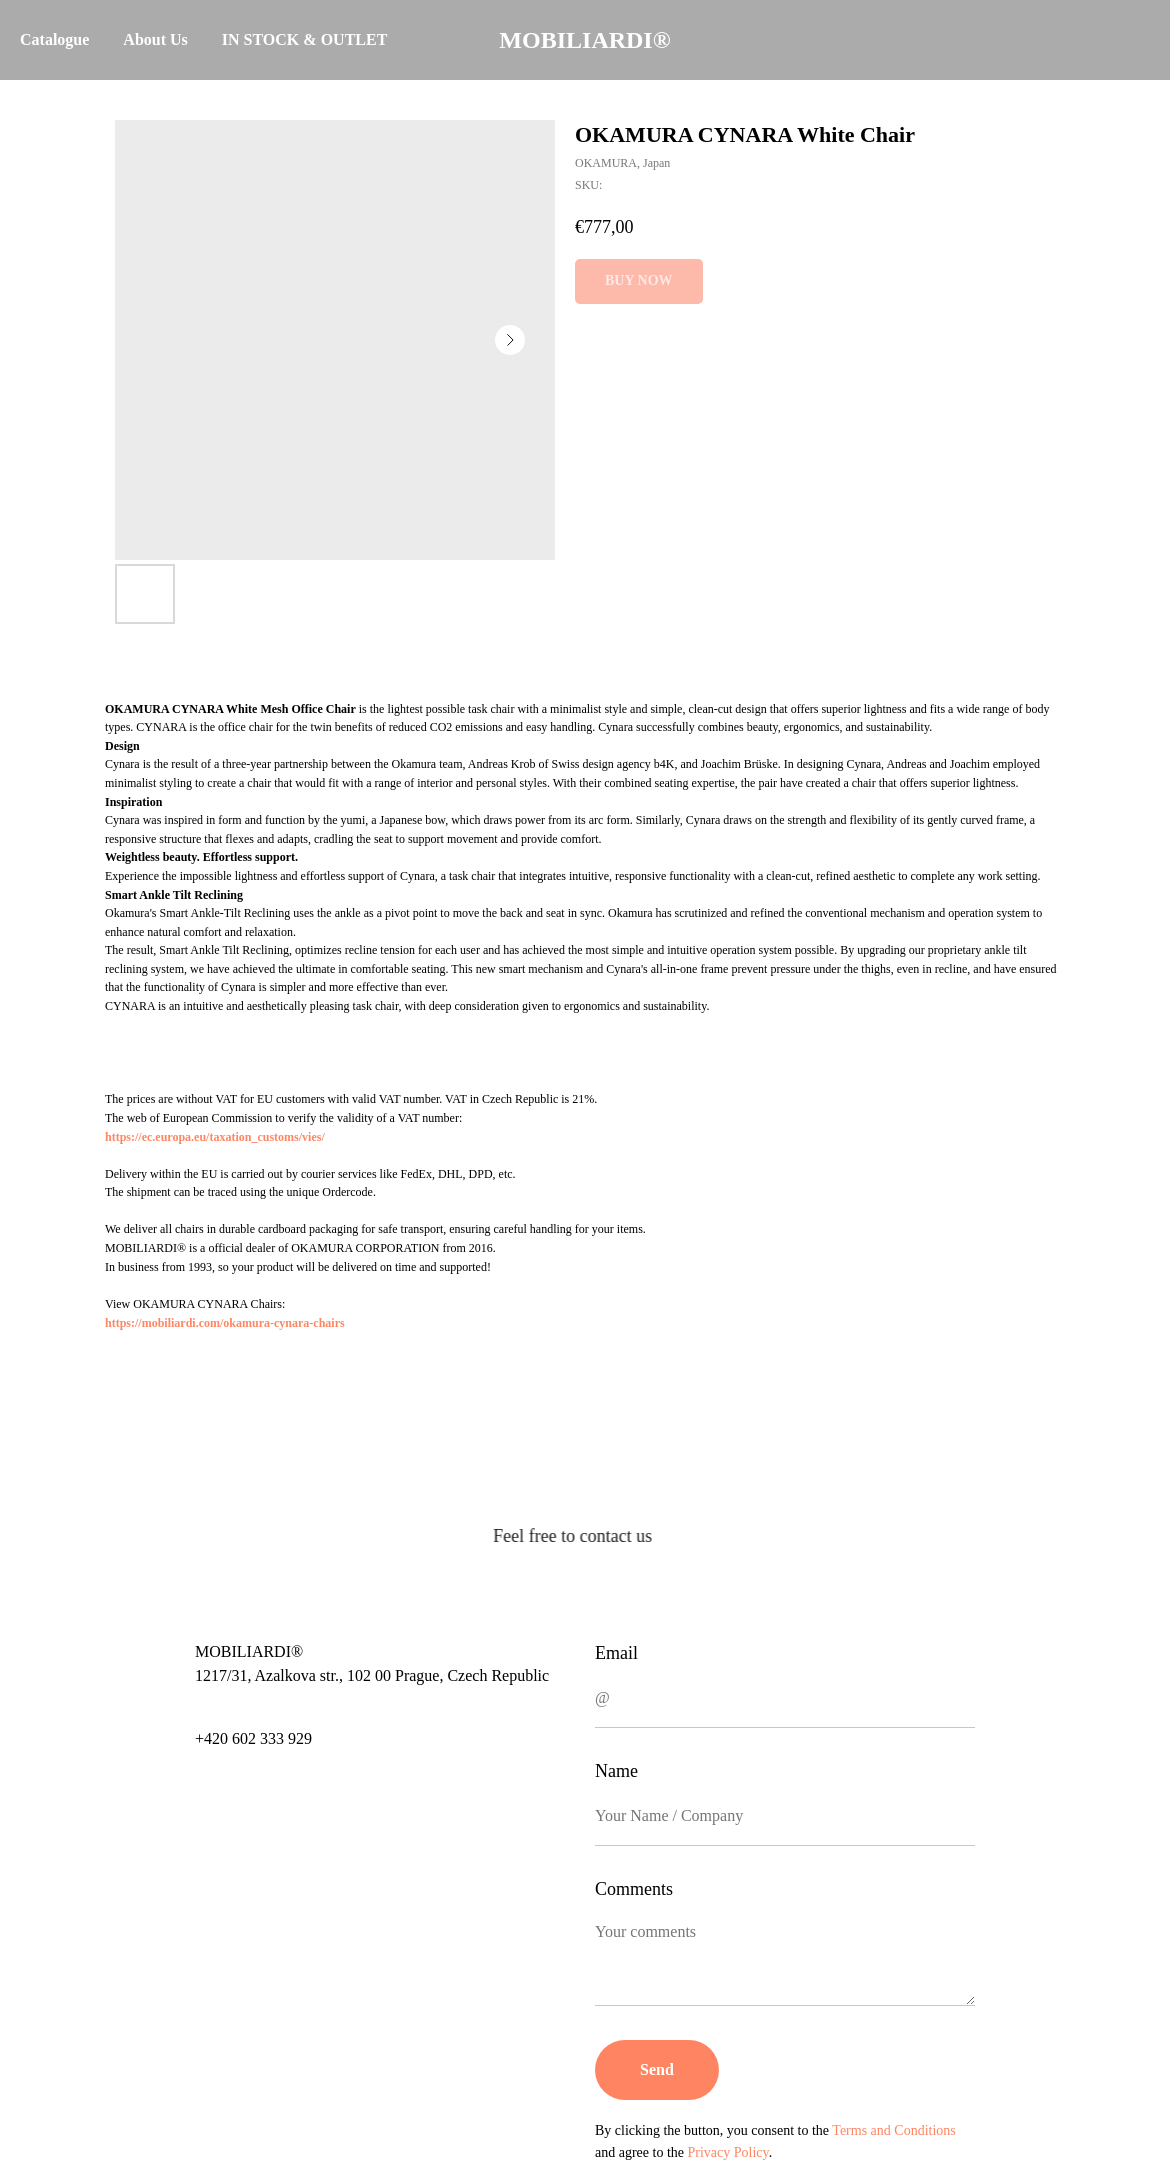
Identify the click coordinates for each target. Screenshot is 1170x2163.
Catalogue (54, 39)
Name (616, 1771)
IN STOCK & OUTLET (305, 39)
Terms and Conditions (893, 2130)
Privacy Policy (728, 2152)
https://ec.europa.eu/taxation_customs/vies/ (215, 1137)
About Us (155, 39)
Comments (634, 1889)
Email (616, 1653)
